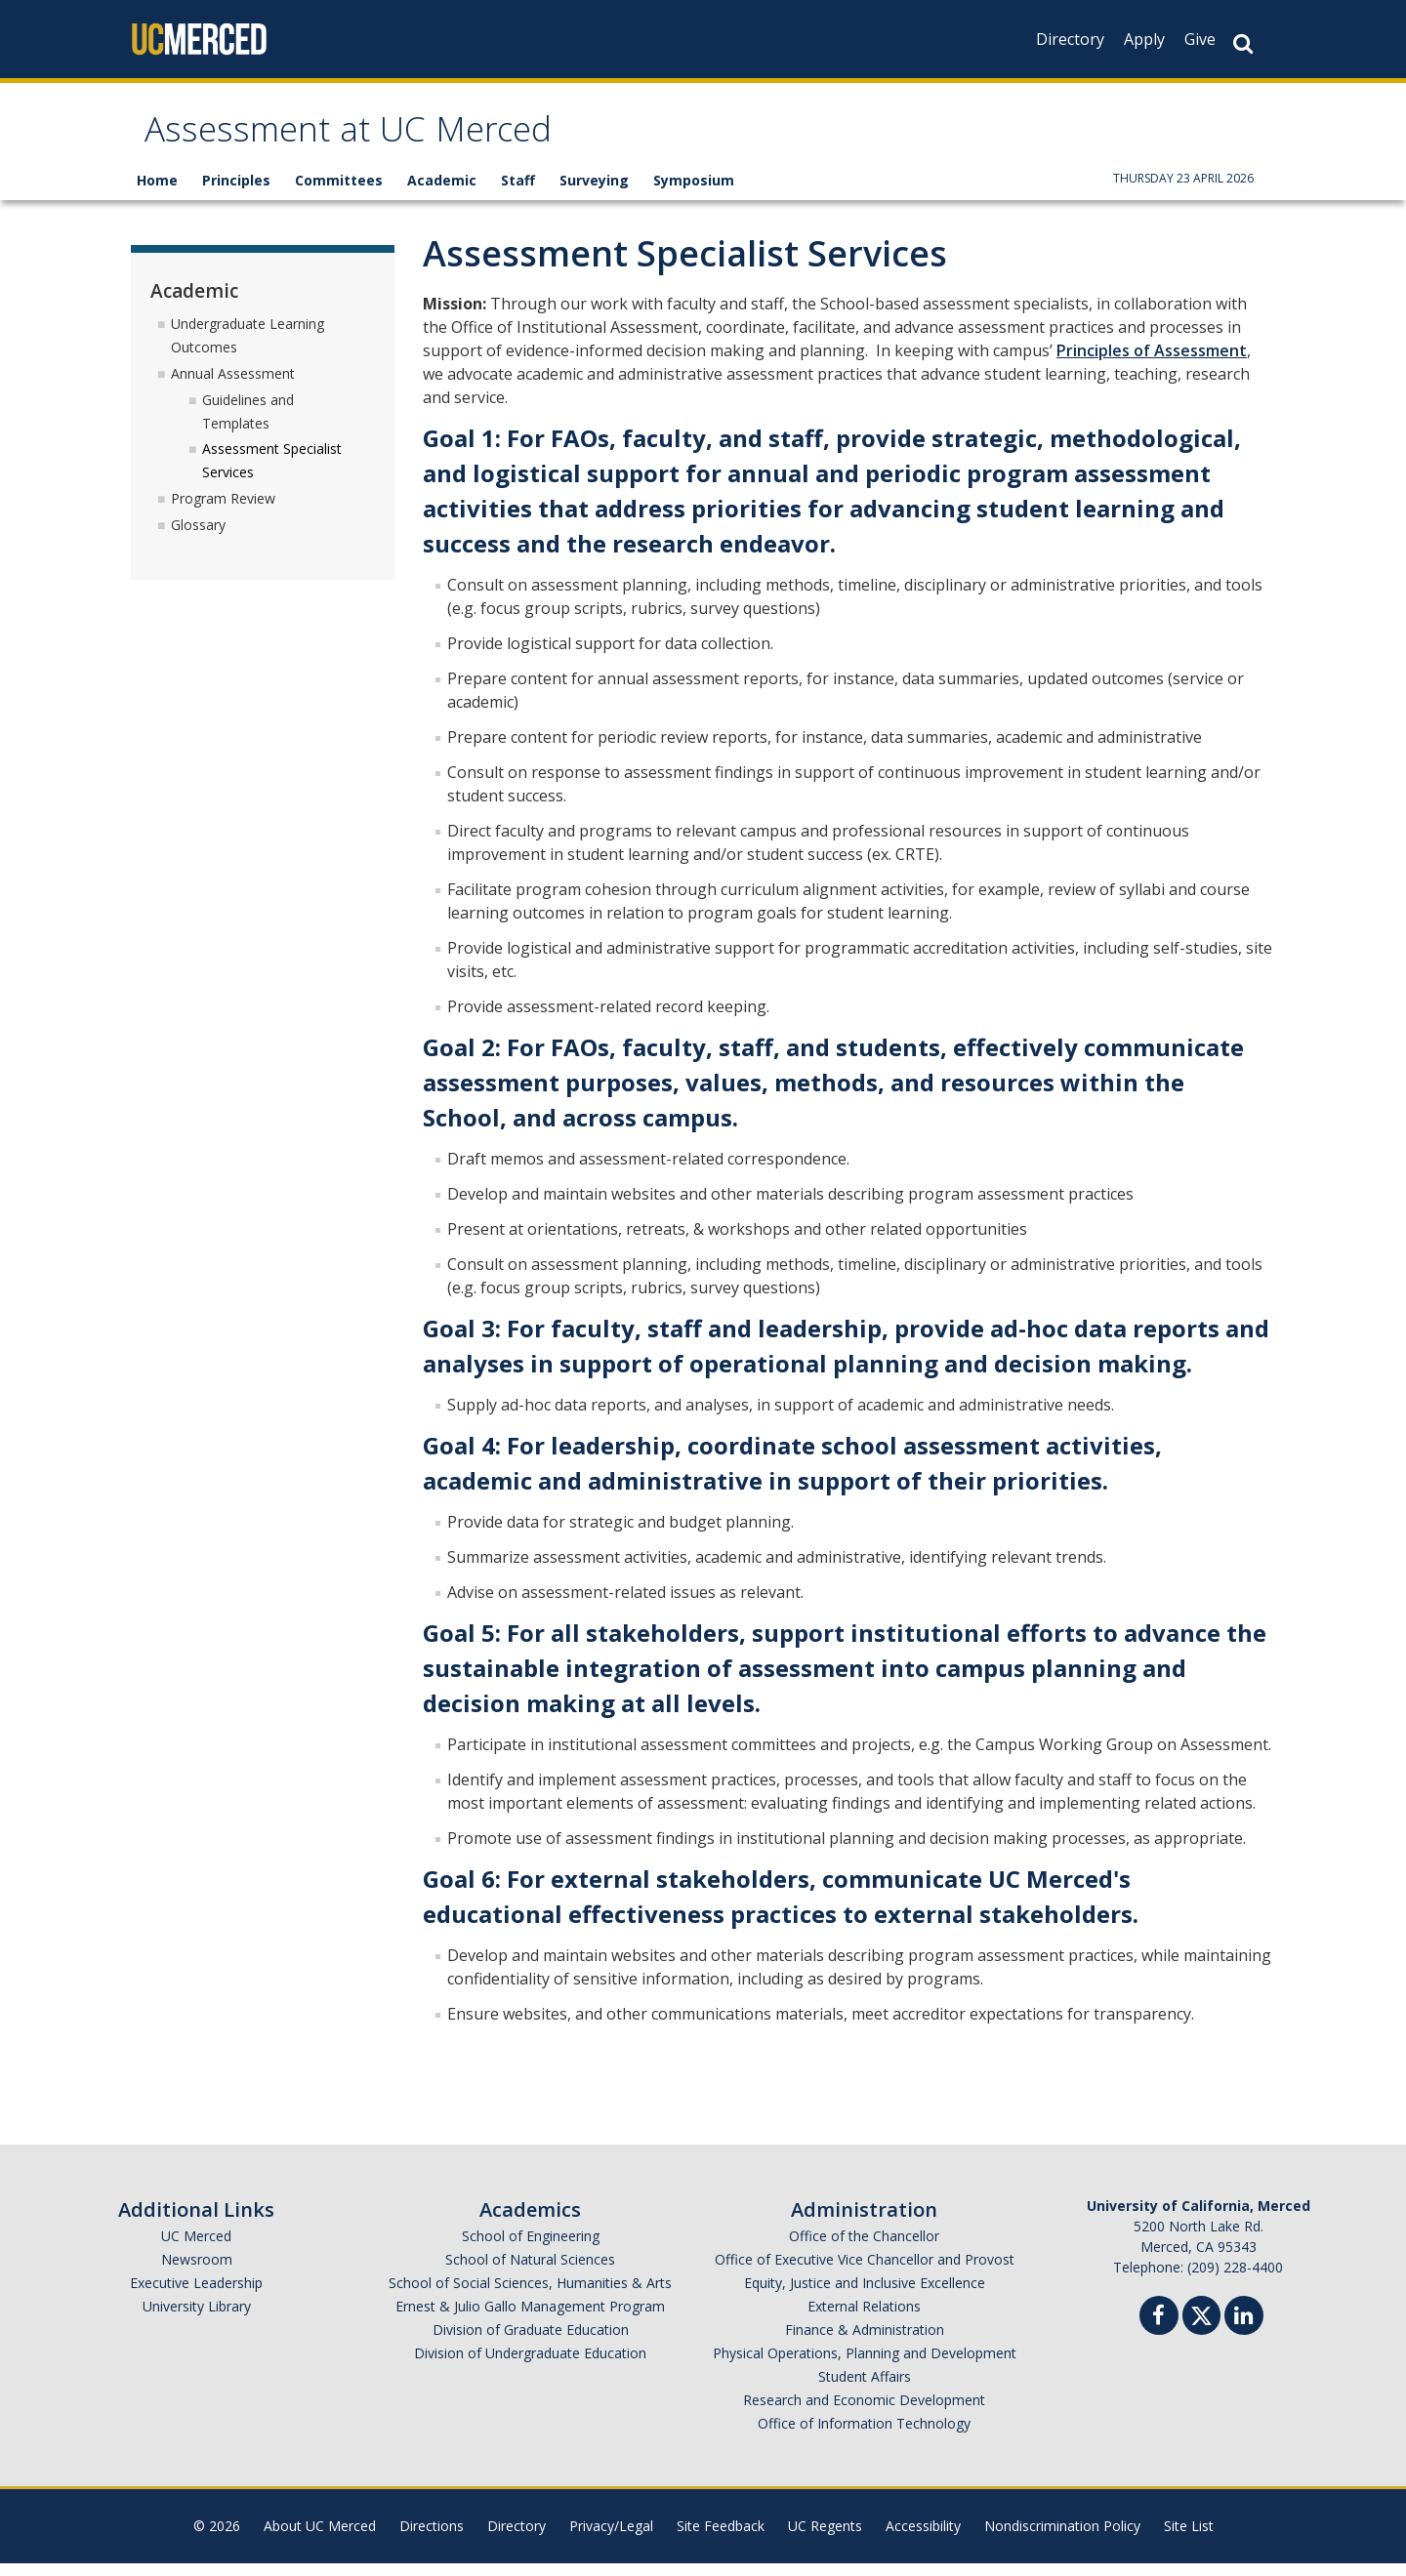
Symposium (693, 193)
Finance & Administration (864, 2342)
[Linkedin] (1243, 2330)
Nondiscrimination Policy (1062, 2538)
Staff (518, 193)
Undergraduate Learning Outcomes (247, 347)
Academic (441, 193)
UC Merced (196, 2248)
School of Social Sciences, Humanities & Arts (530, 2295)
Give (1200, 39)
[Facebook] (1159, 2330)
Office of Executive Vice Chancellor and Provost (864, 2272)
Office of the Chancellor (864, 2248)
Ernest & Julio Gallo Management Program (530, 2319)
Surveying (594, 193)
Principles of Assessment (1151, 363)
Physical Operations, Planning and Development (864, 2365)
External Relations (864, 2319)
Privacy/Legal (611, 2538)
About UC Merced (320, 2538)
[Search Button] (1243, 43)
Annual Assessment (233, 385)
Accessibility (923, 2538)
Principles (236, 193)
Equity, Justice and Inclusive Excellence (864, 2295)
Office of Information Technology (864, 2436)
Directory (1070, 39)
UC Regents (825, 2538)
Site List (1189, 2538)
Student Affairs (864, 2389)
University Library (197, 2319)
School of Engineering (531, 2248)
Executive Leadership (196, 2295)
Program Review (223, 511)
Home (157, 193)
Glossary (198, 536)
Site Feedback (721, 2538)
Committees (339, 193)
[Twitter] (1201, 2325)
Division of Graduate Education (531, 2342)
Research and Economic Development (864, 2412)
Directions (431, 2538)
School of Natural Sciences (530, 2272)
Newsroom (196, 2272)
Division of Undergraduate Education (530, 2365)
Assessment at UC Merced (392, 140)
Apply (1144, 39)
